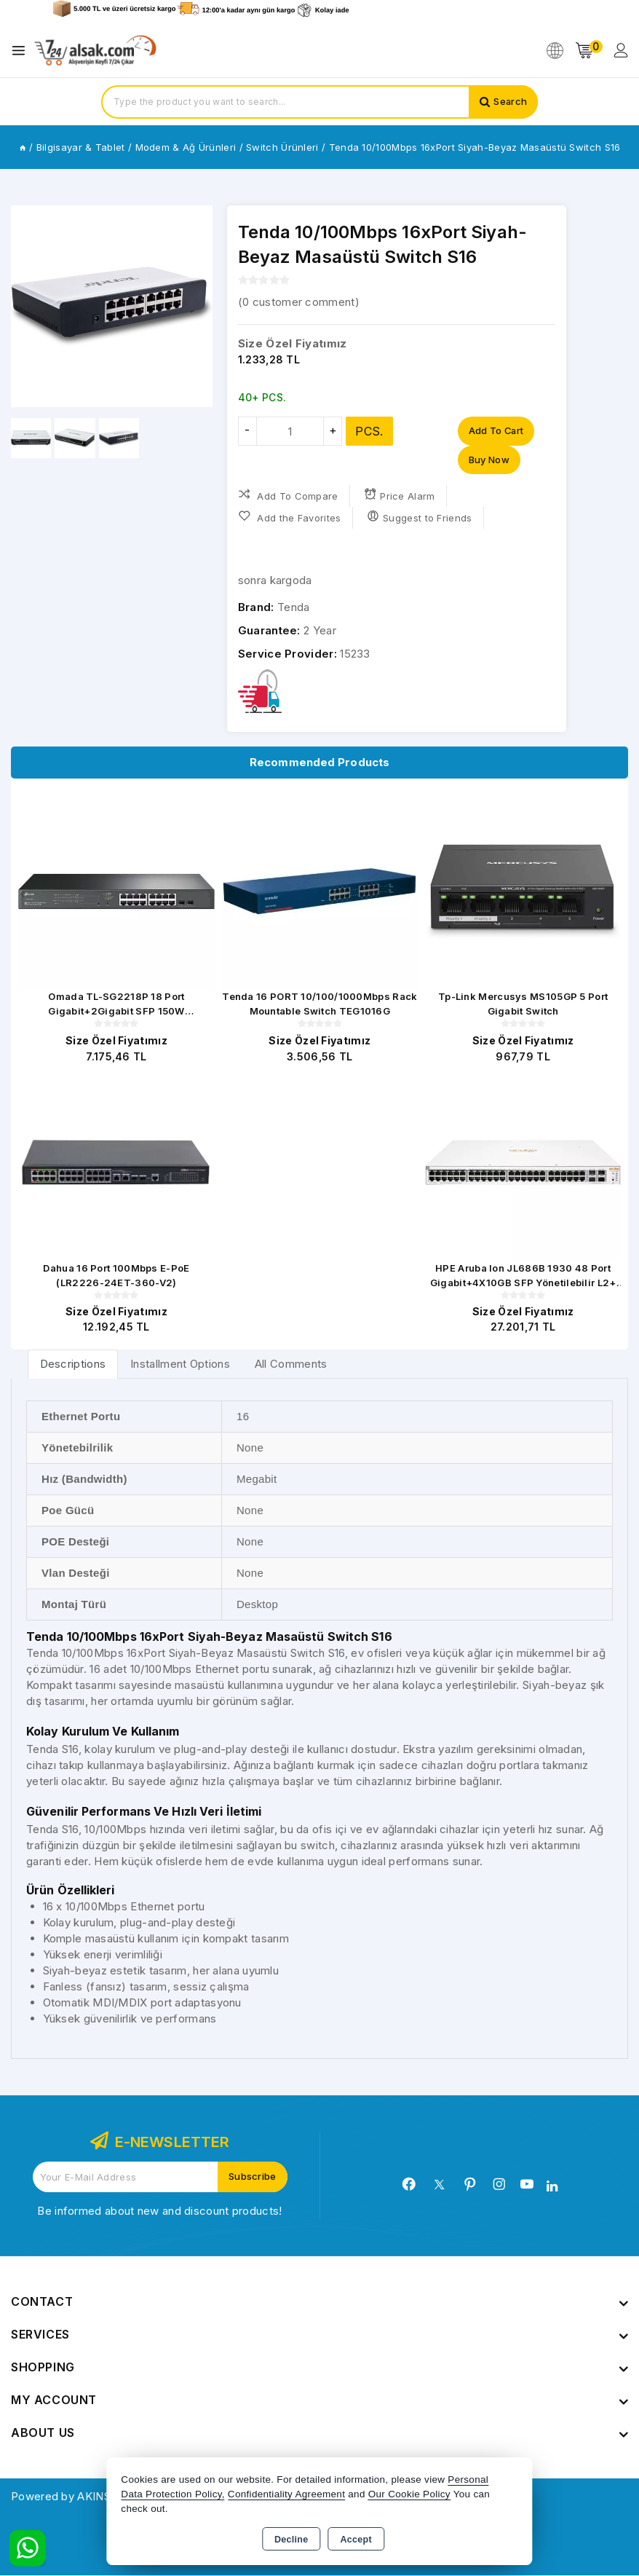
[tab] (73, 1365)
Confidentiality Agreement (286, 2494)
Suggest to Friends (419, 517)
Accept (356, 2539)
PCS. (369, 431)
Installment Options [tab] (180, 1365)
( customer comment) (299, 302)
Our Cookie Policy (409, 2494)
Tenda (293, 608)
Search (510, 102)
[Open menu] (22, 50)
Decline (291, 2539)
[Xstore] (95, 50)
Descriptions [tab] (73, 1365)
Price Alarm (399, 496)
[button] (28, 307)
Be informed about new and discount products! (159, 2211)
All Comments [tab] (291, 1365)
